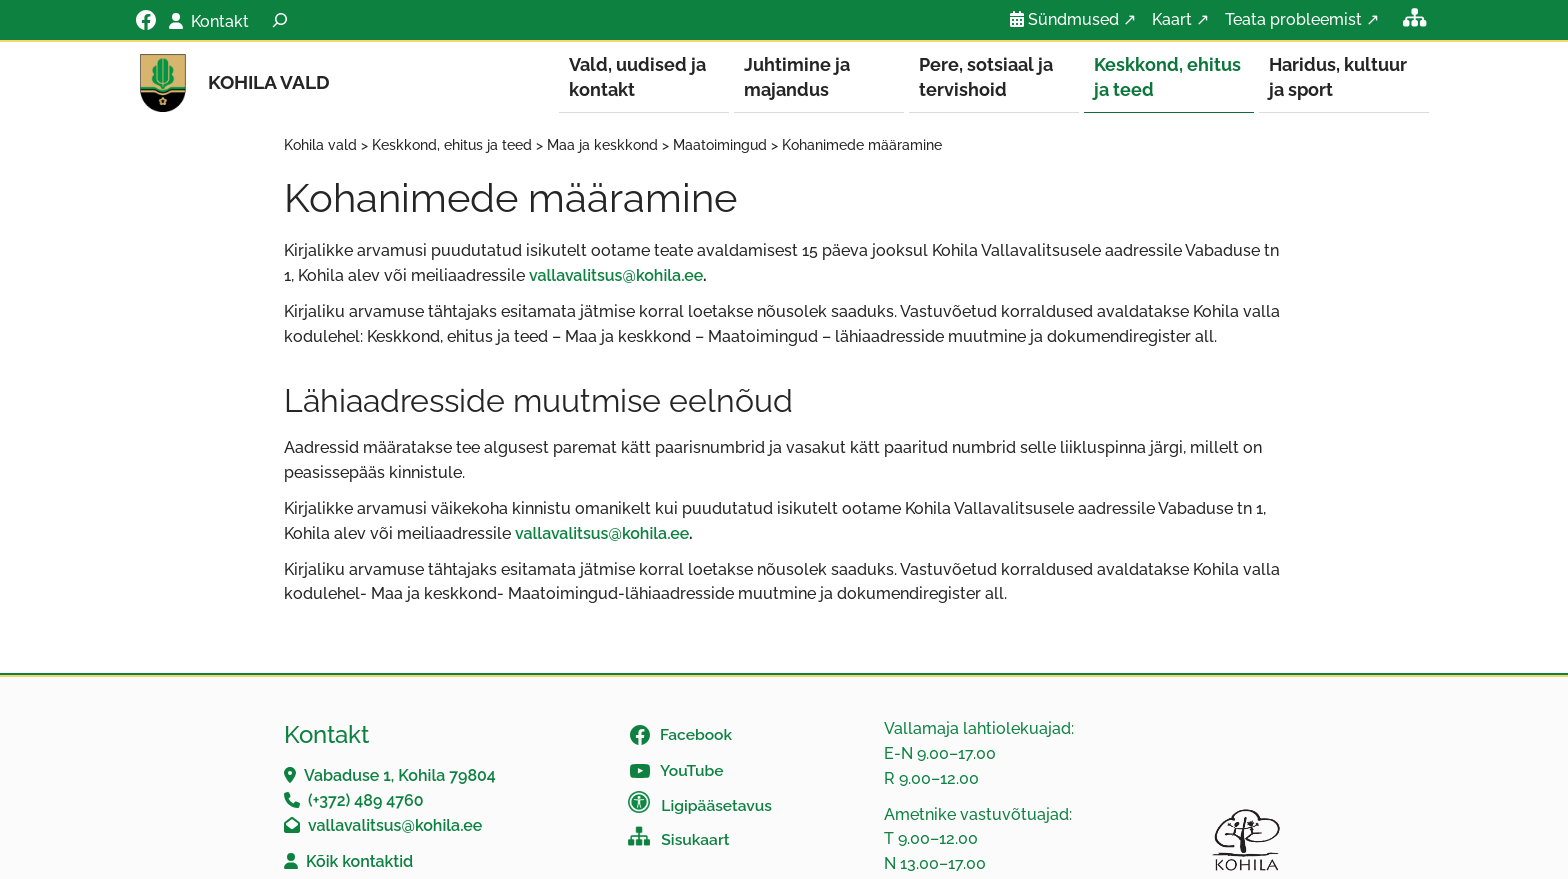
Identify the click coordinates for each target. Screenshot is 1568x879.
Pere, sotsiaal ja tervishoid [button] (986, 77)
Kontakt (220, 21)
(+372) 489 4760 (366, 801)
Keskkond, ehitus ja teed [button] (1167, 77)
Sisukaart (695, 840)
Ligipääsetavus (716, 806)
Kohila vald (269, 82)
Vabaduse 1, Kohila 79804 (400, 776)
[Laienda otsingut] (280, 20)
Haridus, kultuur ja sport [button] (1338, 77)
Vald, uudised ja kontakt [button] (637, 77)
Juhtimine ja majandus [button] (797, 77)
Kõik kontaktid (359, 862)
